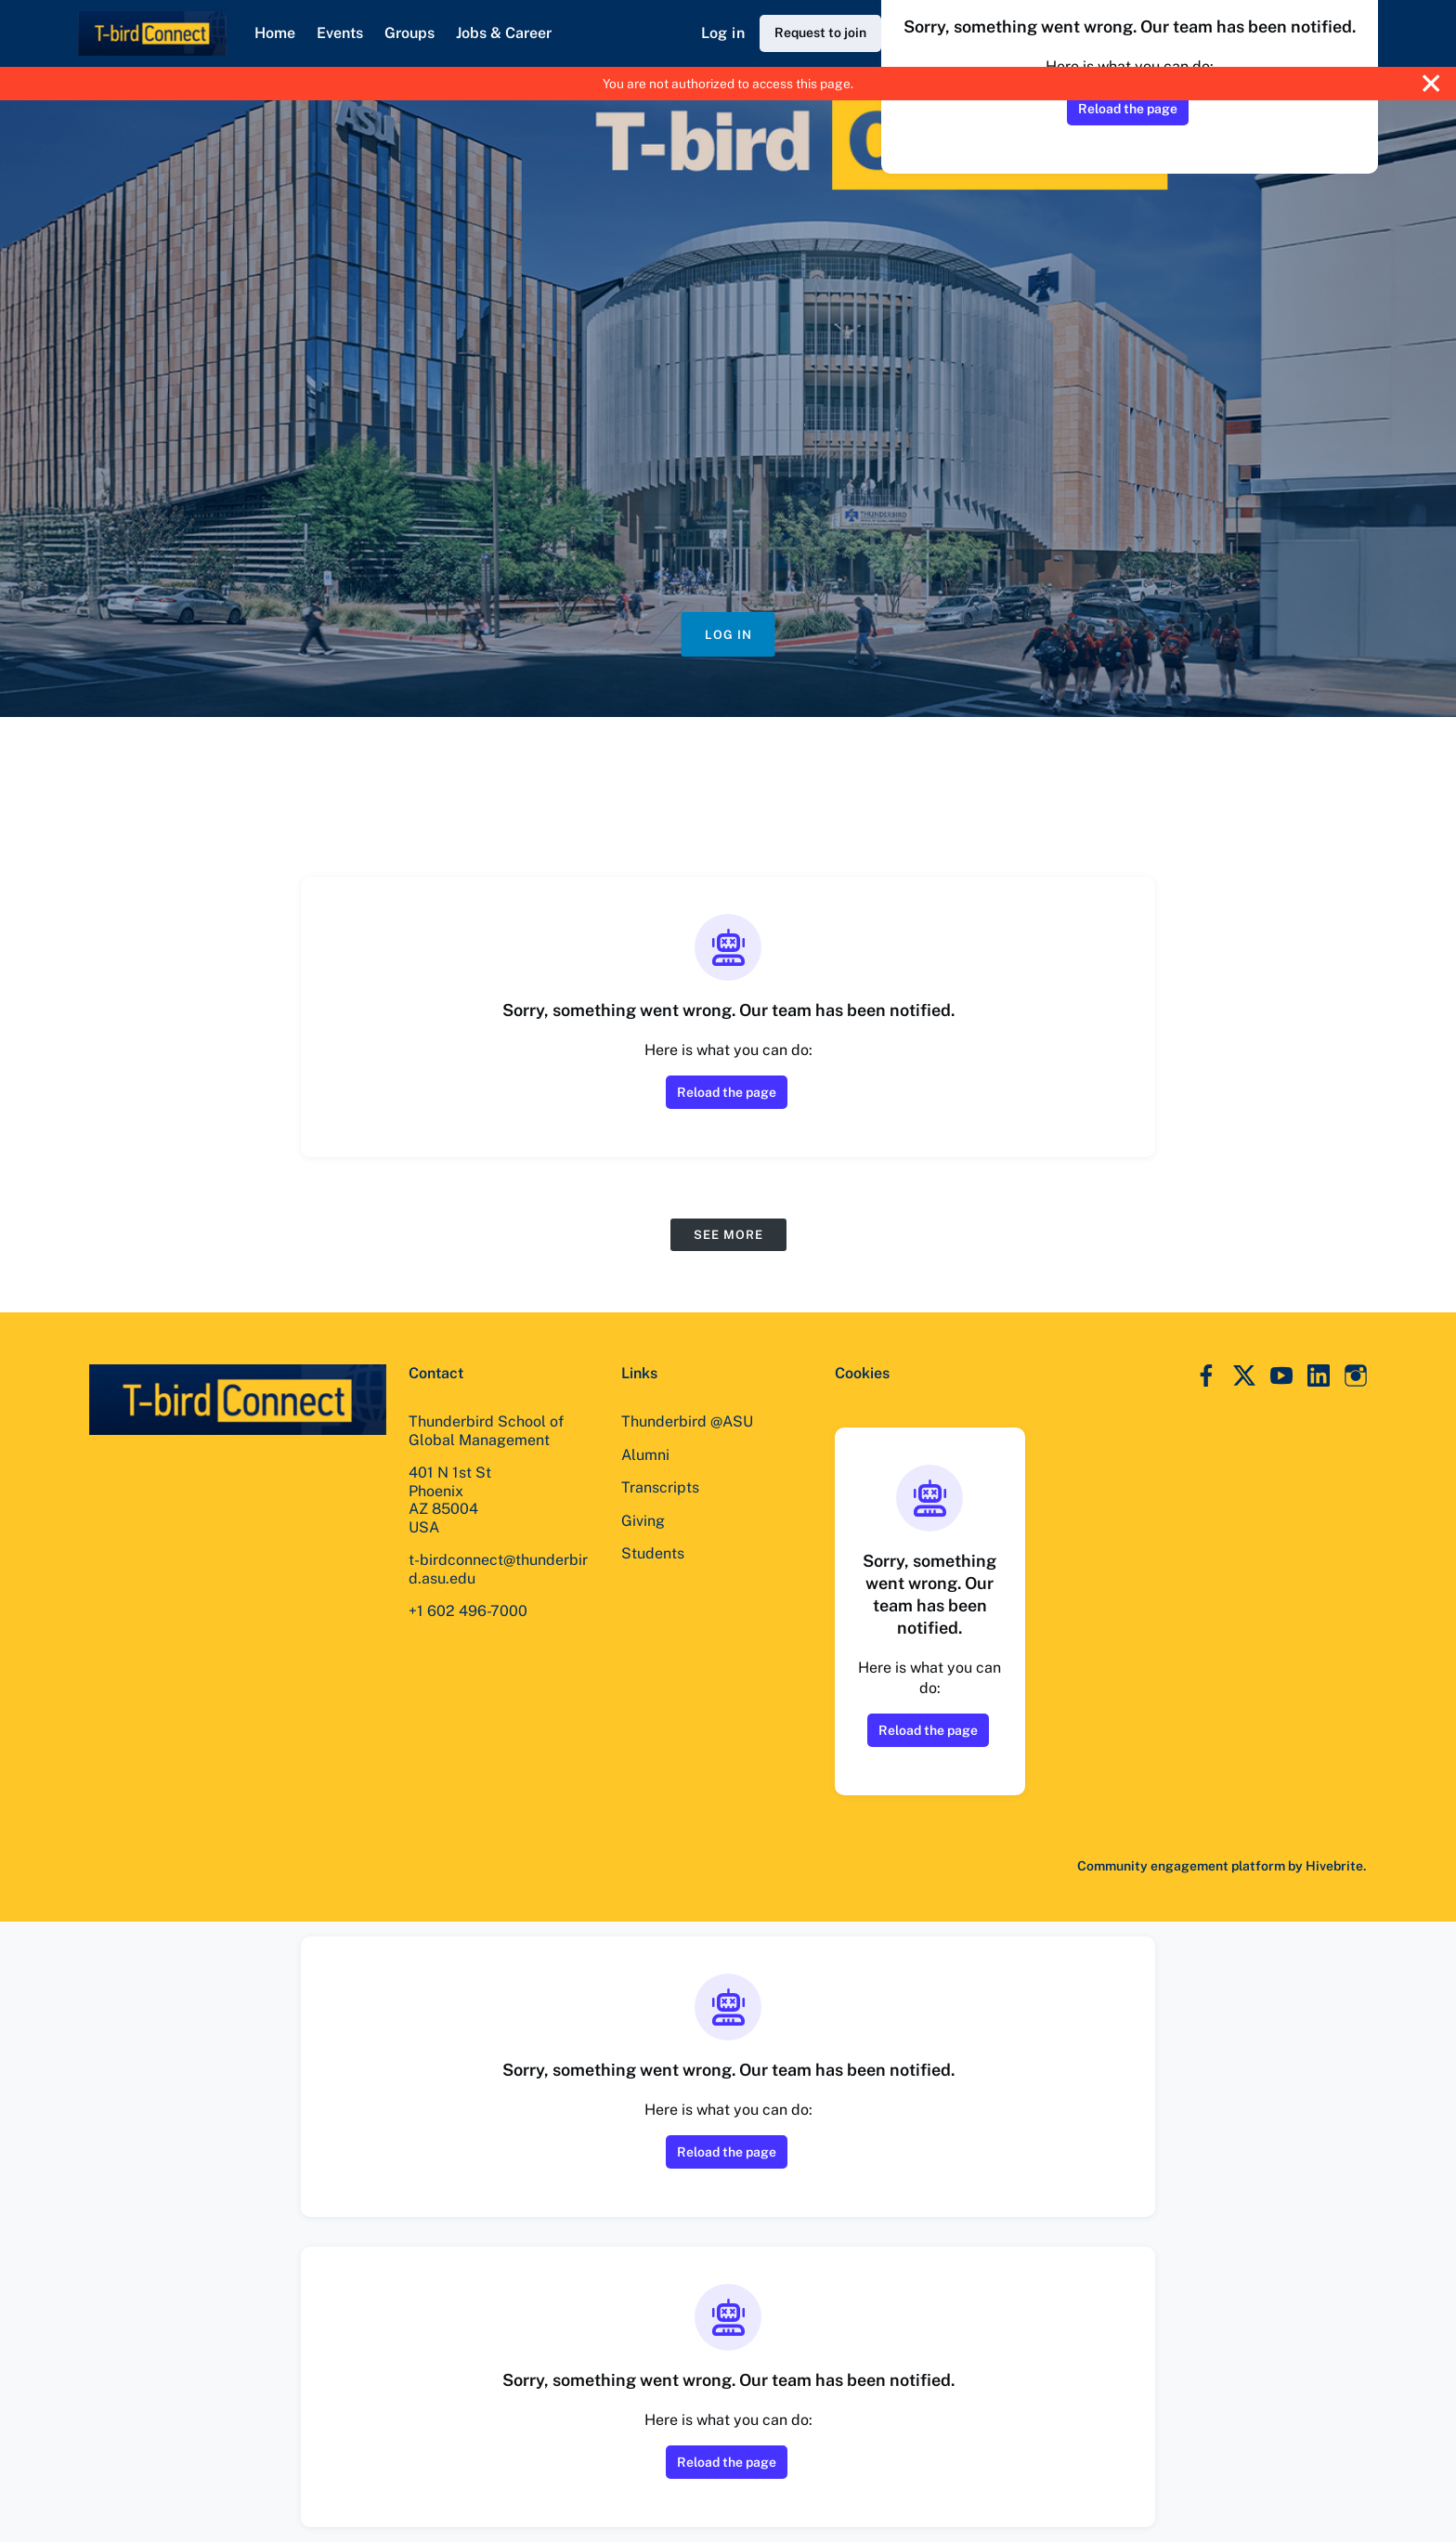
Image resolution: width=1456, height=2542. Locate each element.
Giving (643, 1521)
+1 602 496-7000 (468, 1611)
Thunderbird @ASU (687, 1421)
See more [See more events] (728, 1235)
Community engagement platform (1181, 1865)
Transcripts (660, 1487)
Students (652, 1553)
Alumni (645, 1455)
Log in (723, 33)
